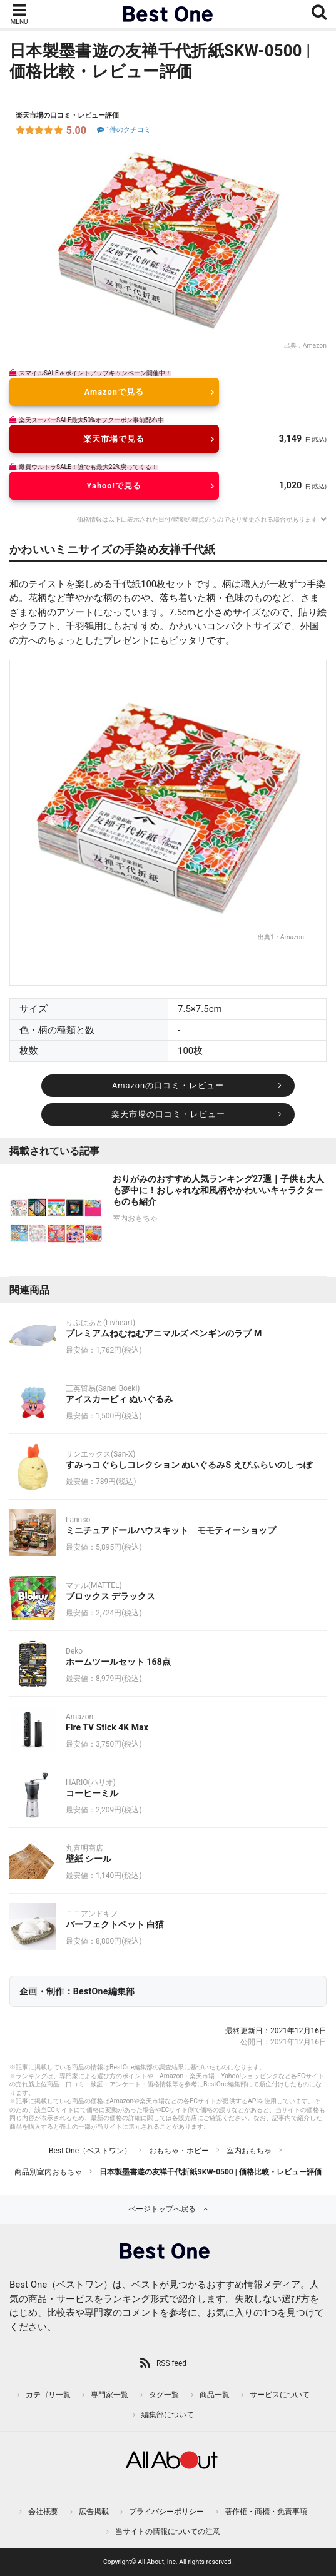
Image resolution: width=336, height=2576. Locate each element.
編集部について (167, 2414)
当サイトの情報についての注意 (167, 2531)
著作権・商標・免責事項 (266, 2511)
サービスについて (280, 2394)
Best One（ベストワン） (90, 2150)
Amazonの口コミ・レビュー (168, 1085)
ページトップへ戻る (162, 2209)
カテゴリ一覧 (48, 2394)
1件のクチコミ (123, 130)
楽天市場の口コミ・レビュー (168, 1114)
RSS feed (171, 2363)
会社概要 (43, 2511)
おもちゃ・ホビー (179, 2150)
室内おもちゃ (249, 2150)
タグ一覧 (164, 2394)
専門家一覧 (109, 2394)
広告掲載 (94, 2511)
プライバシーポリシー (166, 2511)
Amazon (315, 345)
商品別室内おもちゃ (48, 2172)
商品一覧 (215, 2394)
